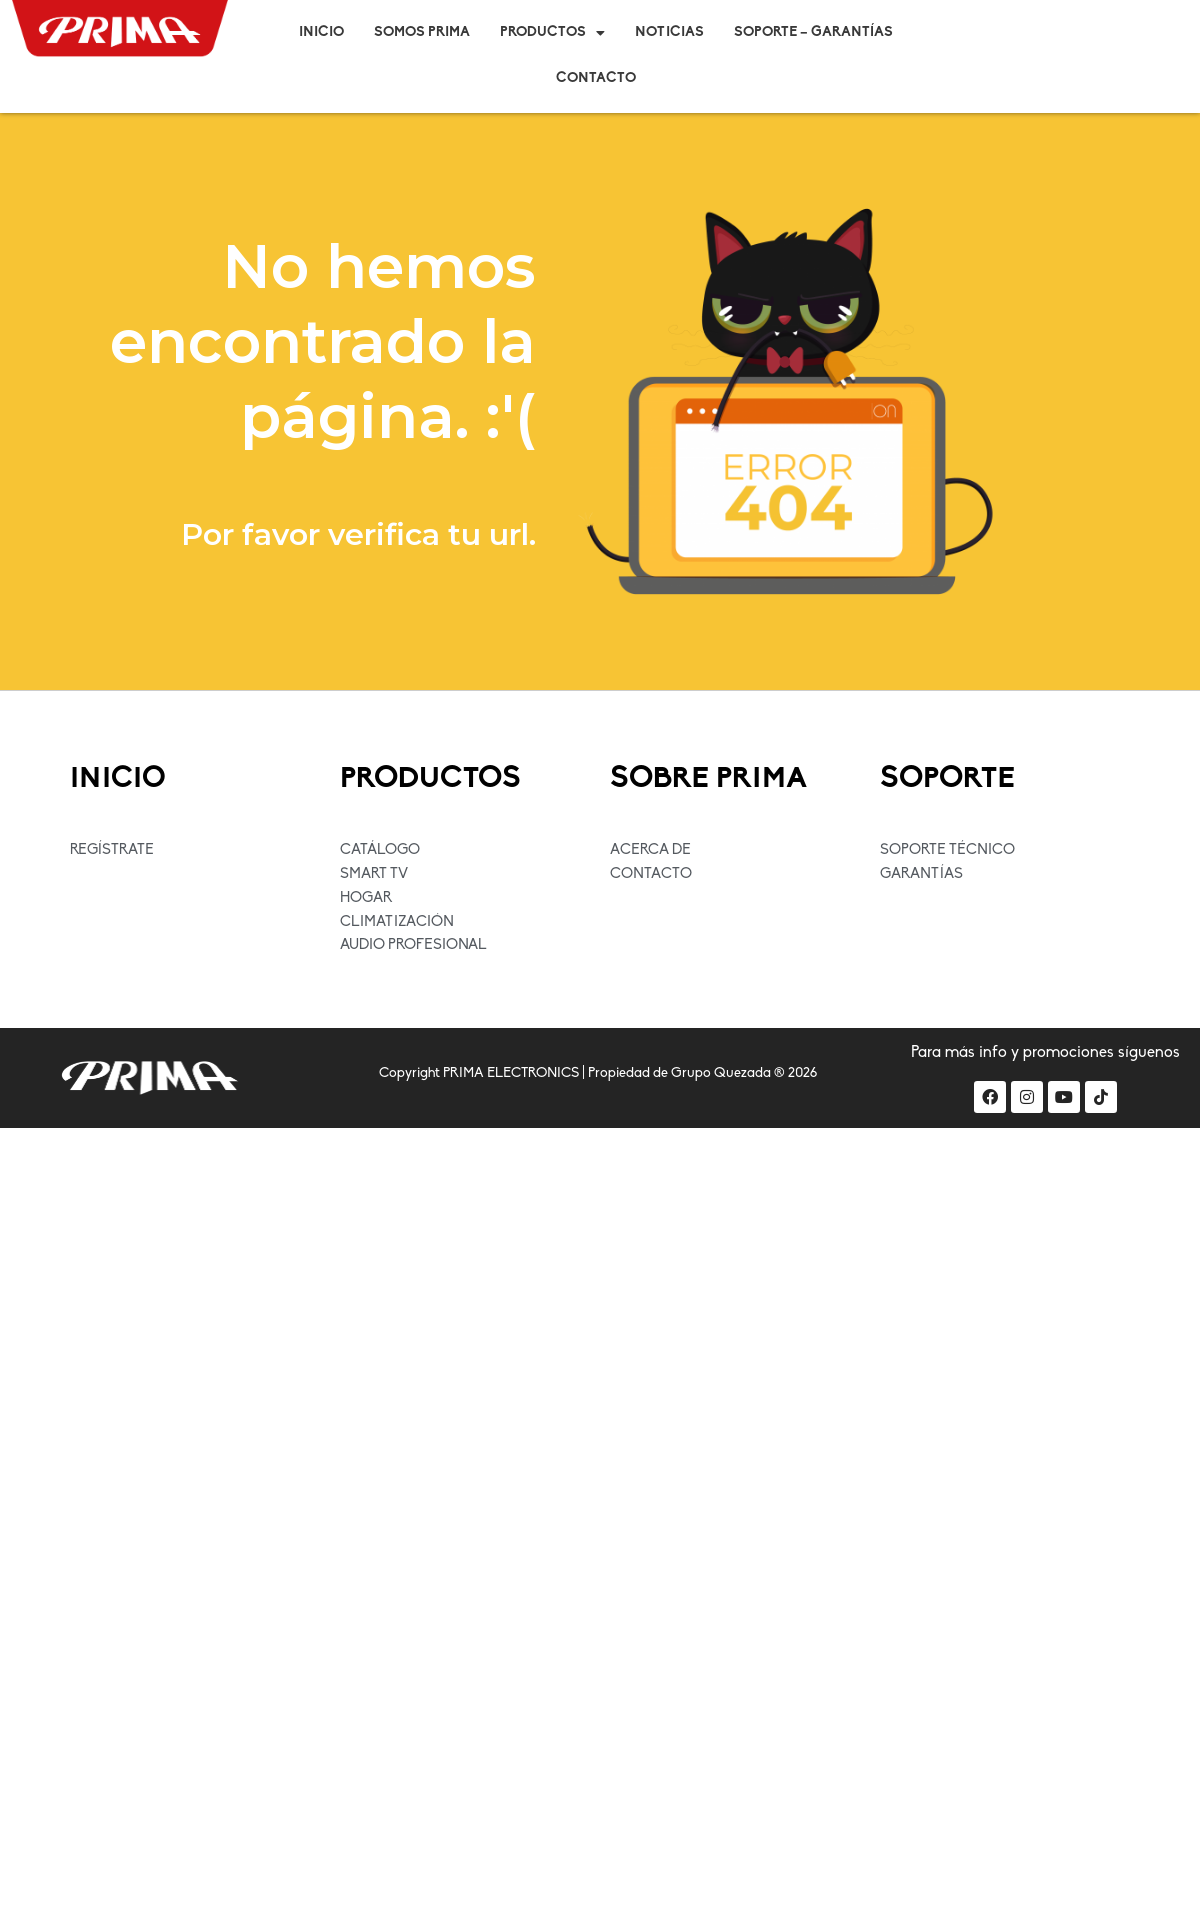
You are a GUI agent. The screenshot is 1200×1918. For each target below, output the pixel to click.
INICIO (119, 779)
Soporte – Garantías (813, 32)
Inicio (321, 32)
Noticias (669, 32)
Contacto (596, 78)
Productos (552, 33)
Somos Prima (422, 32)
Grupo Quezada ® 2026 (744, 1074)
